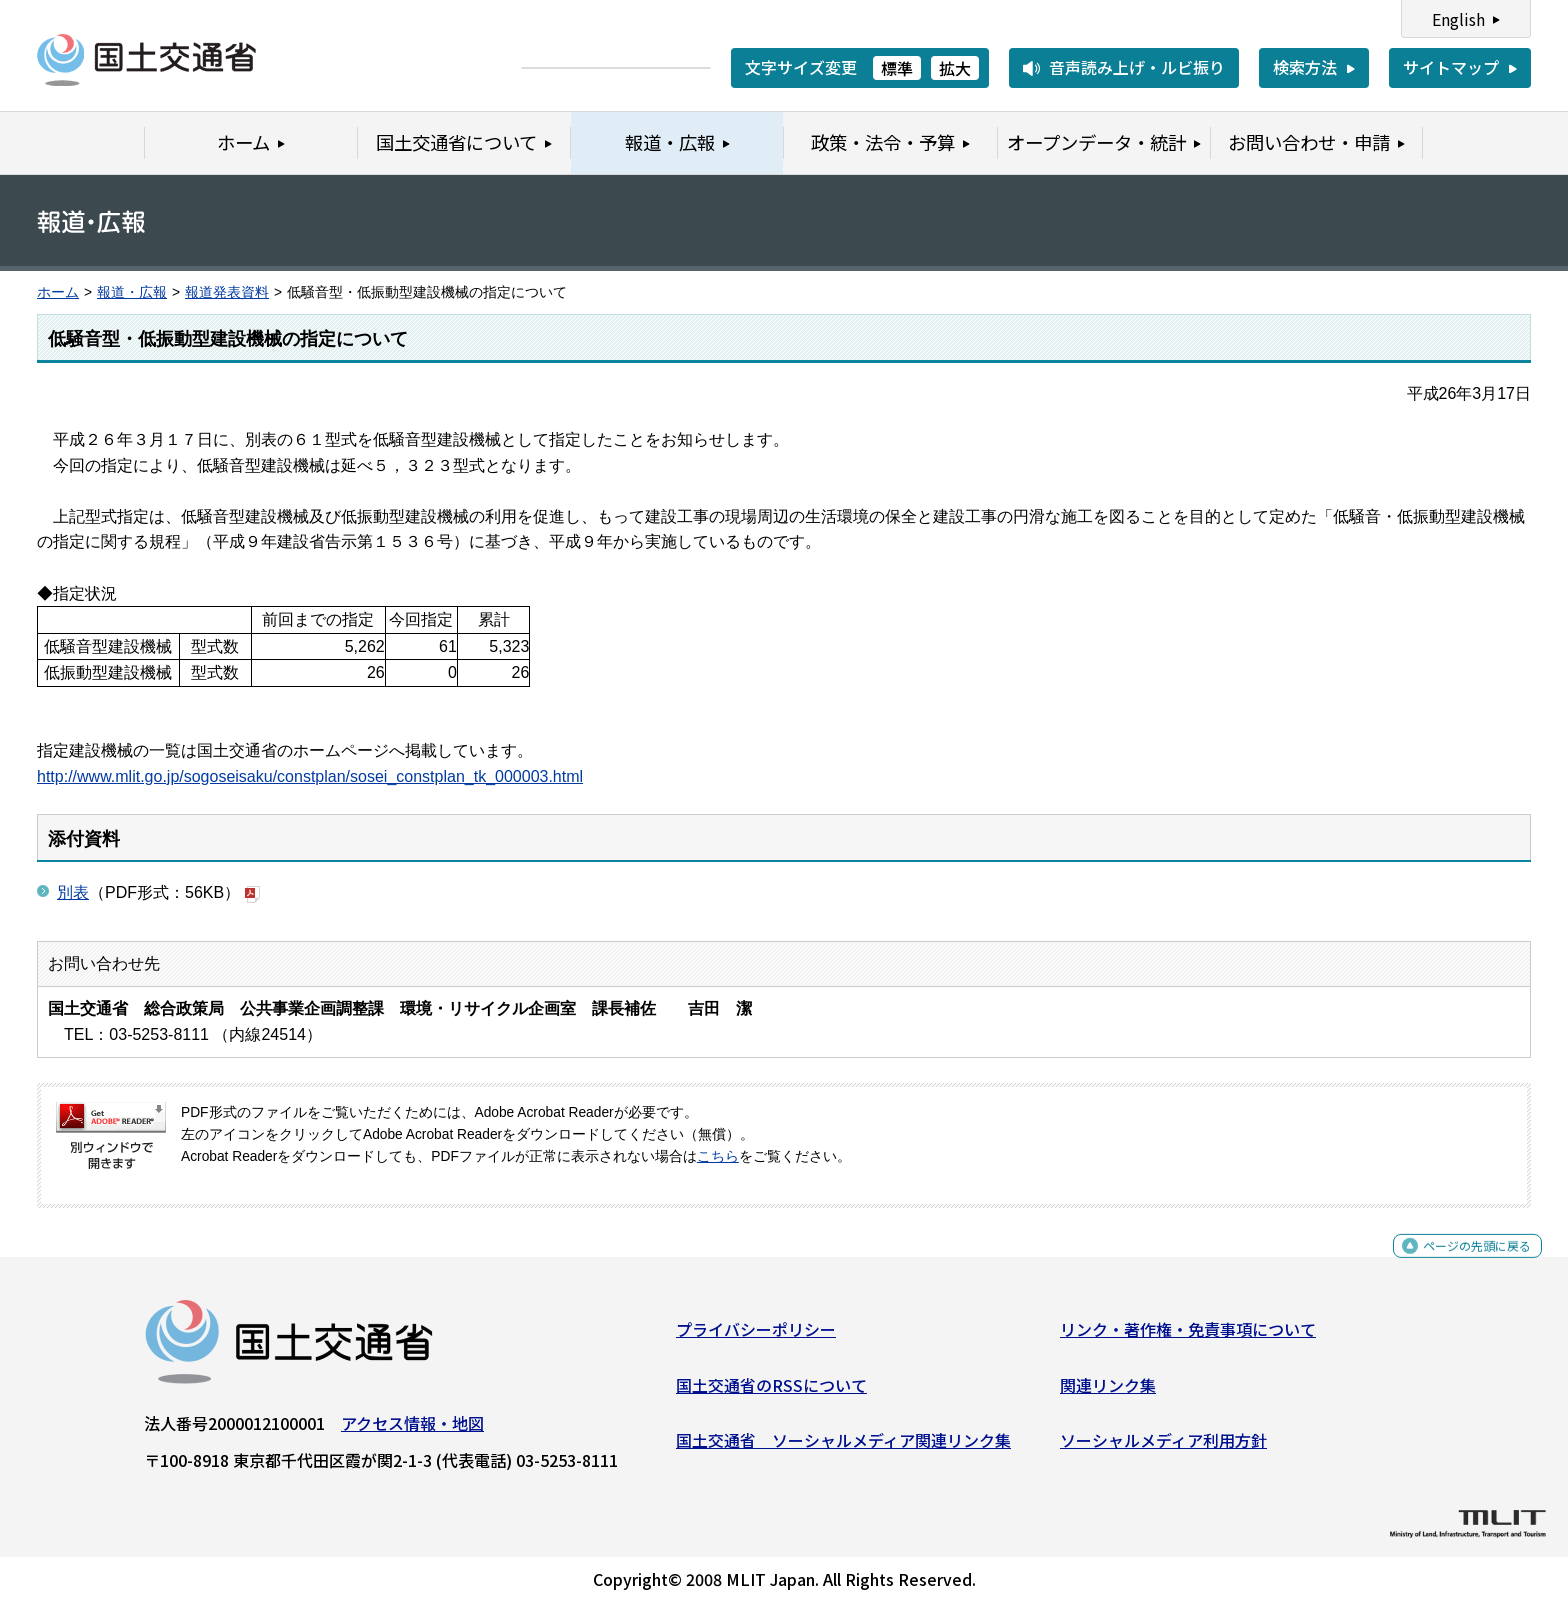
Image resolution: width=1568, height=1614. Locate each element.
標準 (897, 68)
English (1458, 19)
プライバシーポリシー (756, 1337)
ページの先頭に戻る (1460, 1264)
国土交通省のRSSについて (771, 1392)
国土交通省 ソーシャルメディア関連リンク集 (843, 1448)
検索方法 (1305, 67)
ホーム (58, 292)
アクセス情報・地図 (412, 1431)
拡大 (955, 68)
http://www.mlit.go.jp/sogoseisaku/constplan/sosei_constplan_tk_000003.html (310, 776)
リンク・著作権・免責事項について (1188, 1337)
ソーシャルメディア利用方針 (1163, 1448)
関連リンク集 (1108, 1392)
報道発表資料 (227, 292)
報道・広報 (132, 292)
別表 (73, 892)
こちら (718, 1156)
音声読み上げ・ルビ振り (1137, 67)
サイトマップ (1451, 67)
